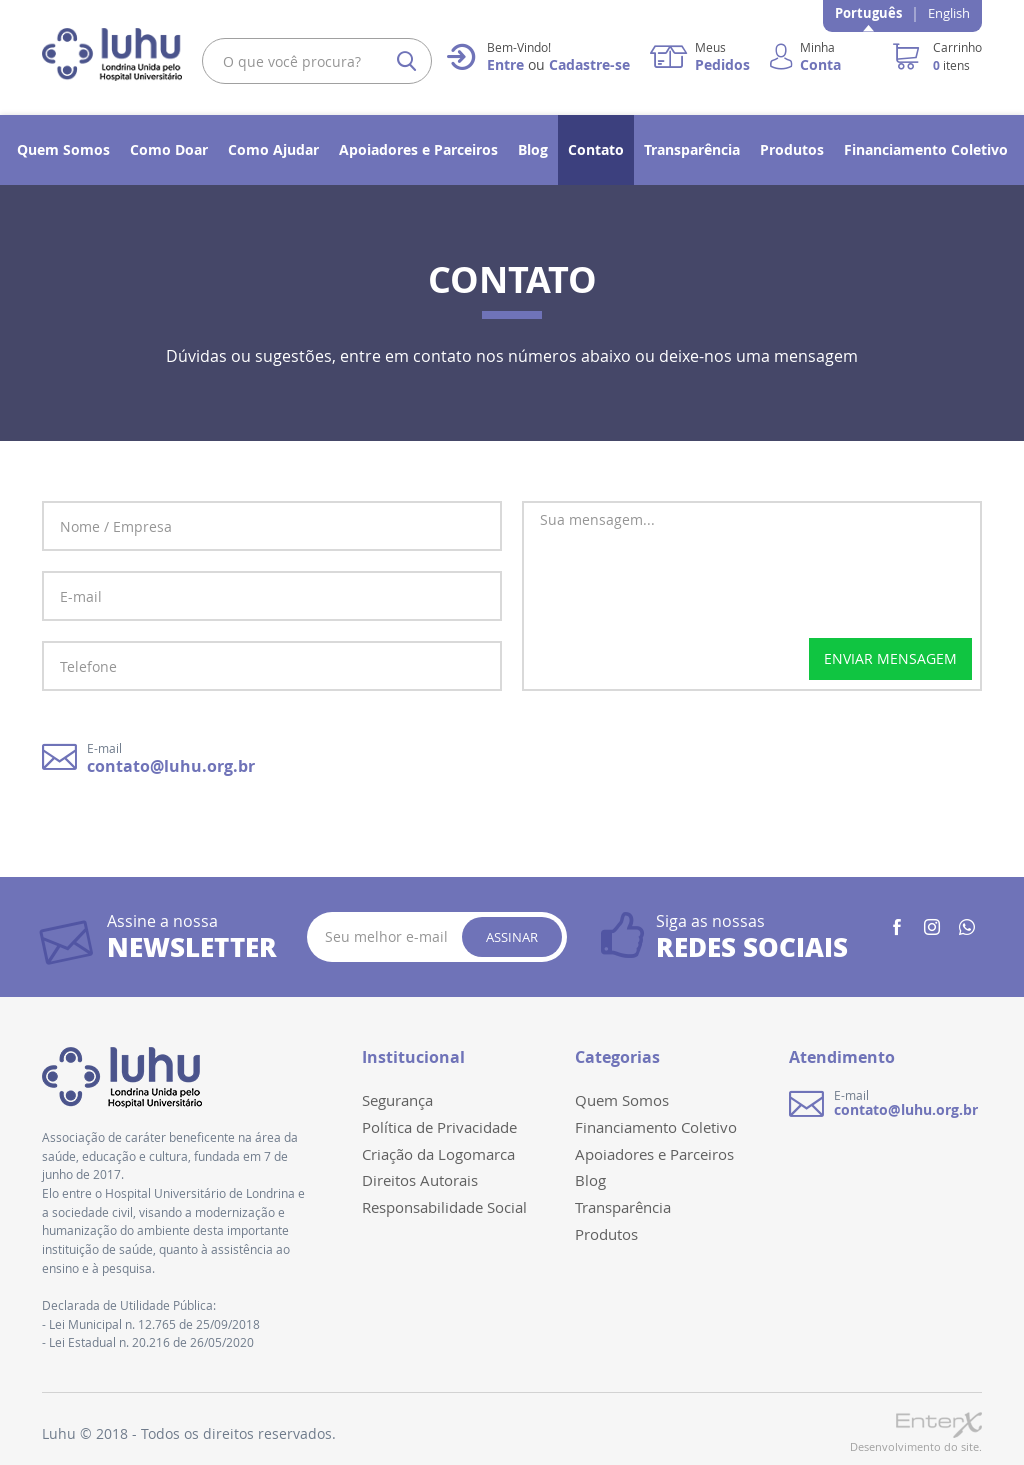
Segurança (397, 1100)
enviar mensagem (890, 658)
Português (868, 13)
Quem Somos (63, 149)
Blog (533, 149)
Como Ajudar (273, 149)
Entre (505, 64)
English (949, 13)
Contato (596, 149)
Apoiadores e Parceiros (418, 149)
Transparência (692, 149)
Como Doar (169, 149)
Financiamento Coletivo (926, 149)
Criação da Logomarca (438, 1154)
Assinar (512, 937)
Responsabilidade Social (444, 1207)
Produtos (792, 149)
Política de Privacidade (439, 1127)
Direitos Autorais (420, 1180)
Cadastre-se (589, 64)
